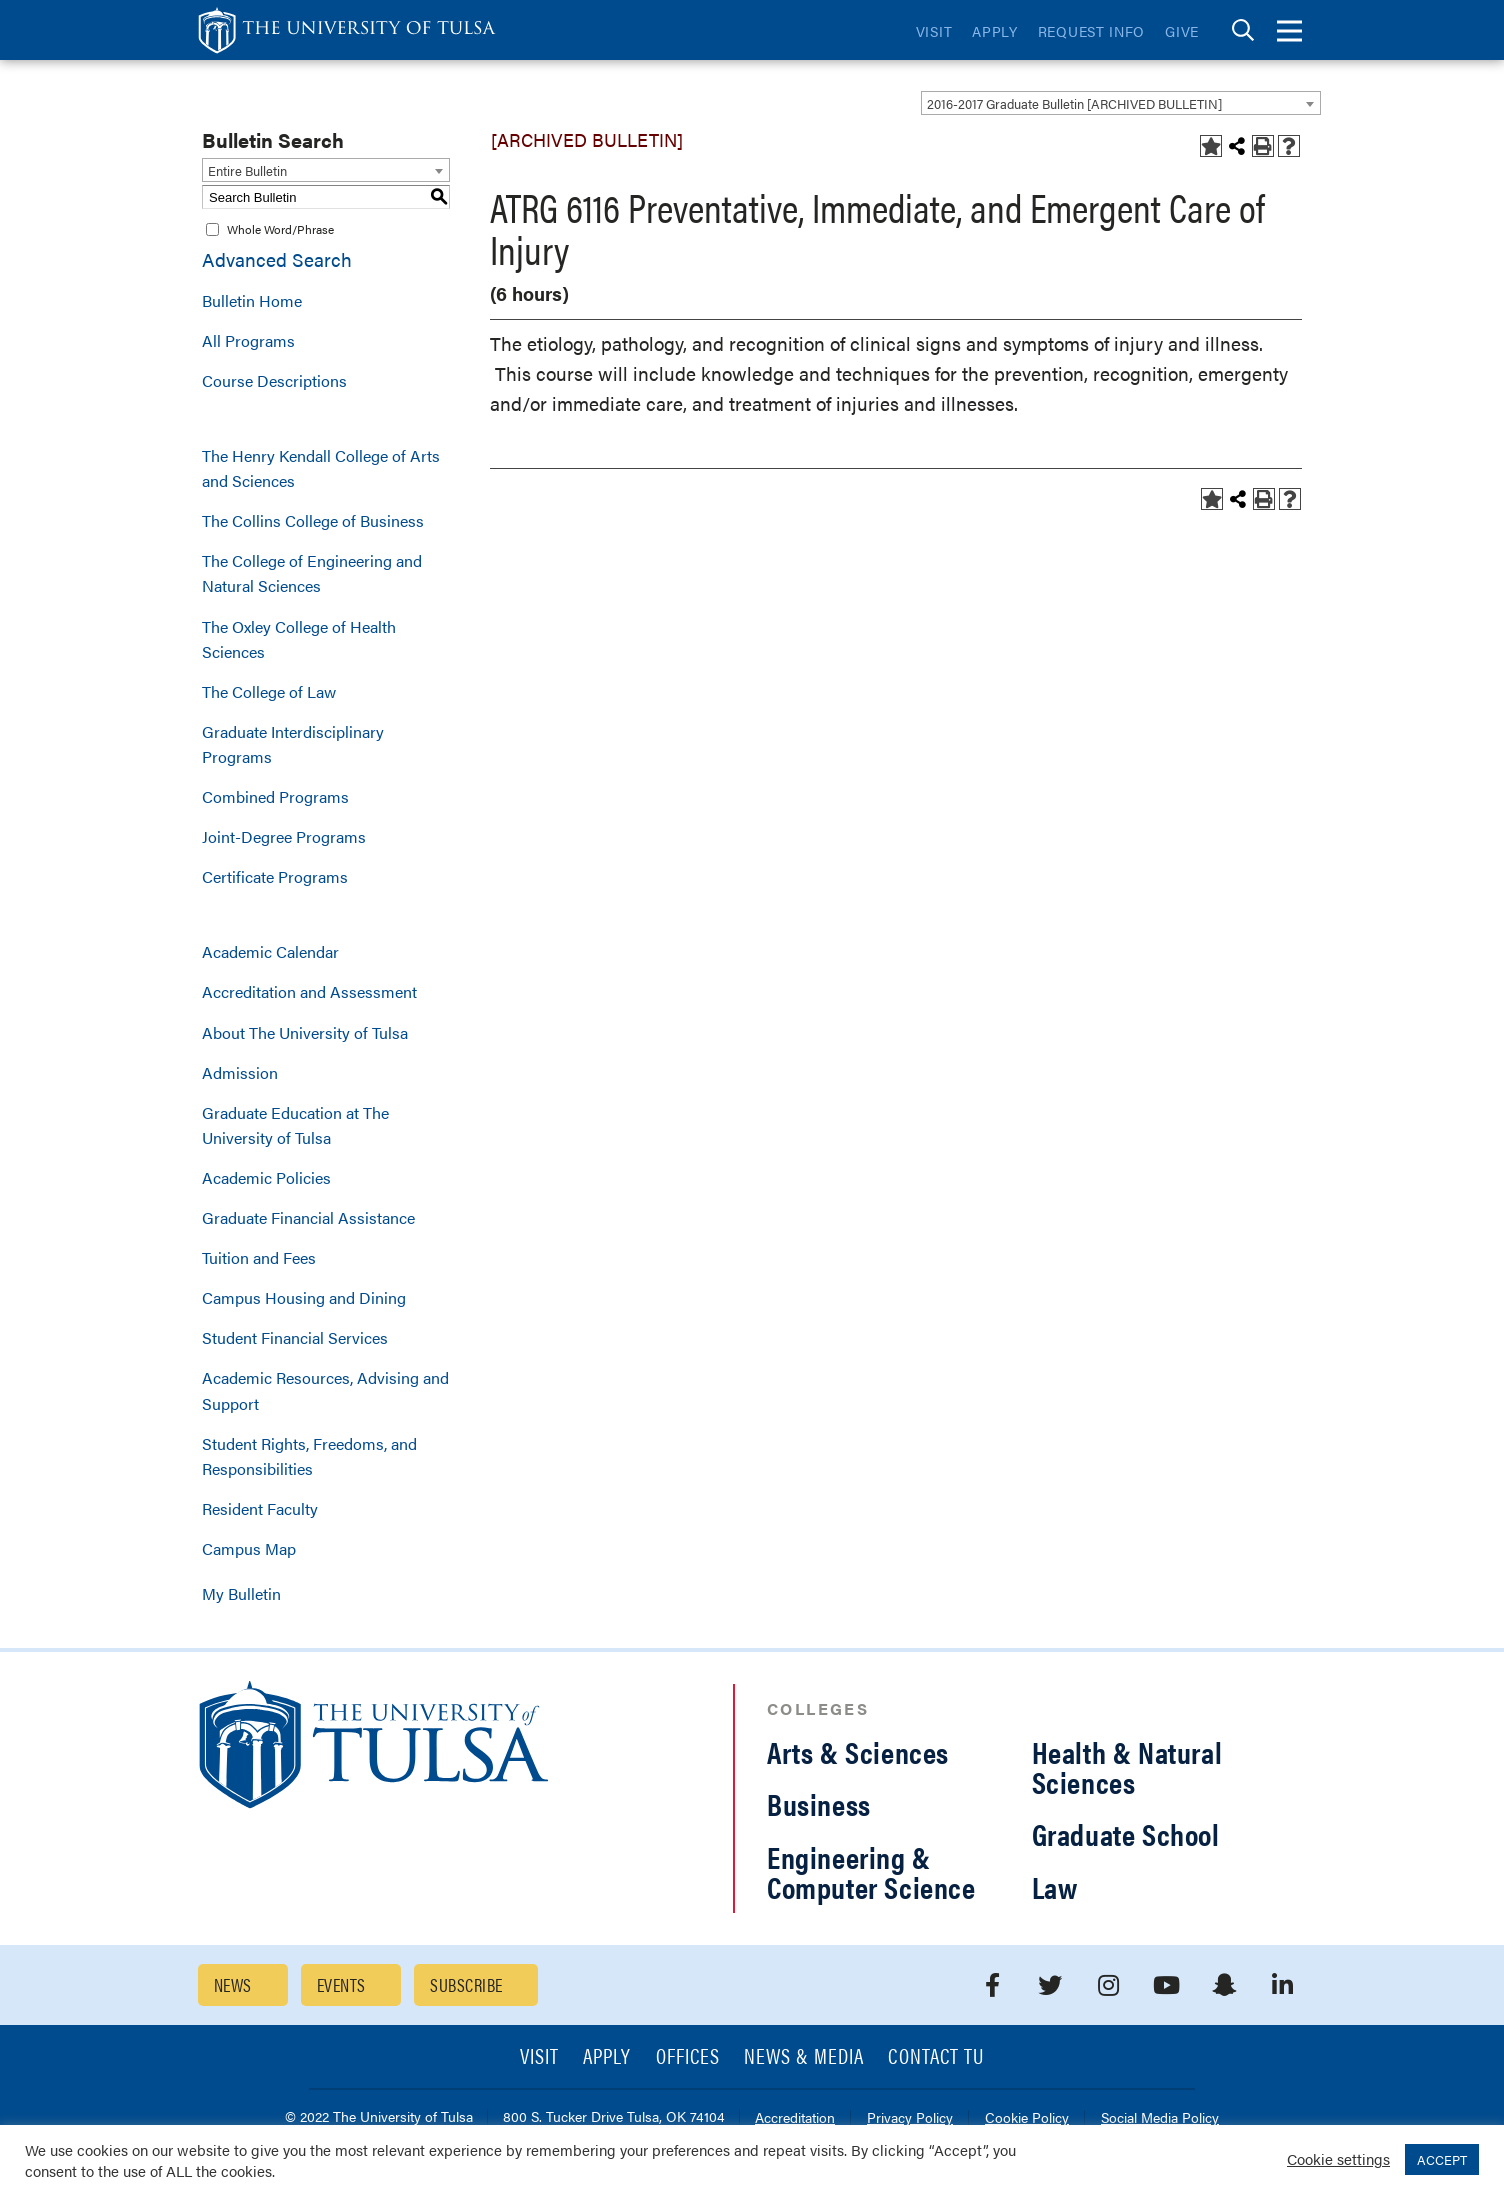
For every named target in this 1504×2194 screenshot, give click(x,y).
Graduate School (1126, 1833)
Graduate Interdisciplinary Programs (293, 744)
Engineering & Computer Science (871, 1871)
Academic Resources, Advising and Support (325, 1390)
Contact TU (936, 2057)
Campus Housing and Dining (304, 1297)
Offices (688, 2057)
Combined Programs (275, 796)
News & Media (804, 2057)
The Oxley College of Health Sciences (299, 639)
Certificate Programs (275, 876)
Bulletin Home (252, 300)
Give (1182, 31)
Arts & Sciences (858, 1751)
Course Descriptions (274, 380)
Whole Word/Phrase (280, 229)
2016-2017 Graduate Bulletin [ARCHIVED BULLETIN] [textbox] (1074, 103)
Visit (934, 31)
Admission (240, 1072)
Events (341, 1984)
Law (1055, 1886)
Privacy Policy (910, 2118)
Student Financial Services (295, 1337)
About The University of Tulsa (305, 1032)
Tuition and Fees (259, 1257)
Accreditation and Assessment (309, 991)
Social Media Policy (1160, 2118)
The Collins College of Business (313, 520)
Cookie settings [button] (1338, 2158)
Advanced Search (277, 259)
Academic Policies (266, 1177)
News (233, 1984)
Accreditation (795, 2118)
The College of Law (269, 691)
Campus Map (249, 1548)
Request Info (1091, 31)
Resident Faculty (260, 1508)
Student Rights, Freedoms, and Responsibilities (309, 1456)
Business (819, 1803)
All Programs (248, 340)
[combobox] (1121, 103)
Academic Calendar (270, 951)
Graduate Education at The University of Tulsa (295, 1125)
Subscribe (466, 1984)
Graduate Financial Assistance (308, 1217)
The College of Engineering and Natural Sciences (312, 573)
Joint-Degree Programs (284, 836)
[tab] (1243, 30)
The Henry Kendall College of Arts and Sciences (321, 468)
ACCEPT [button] (1442, 2159)
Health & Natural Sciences (1127, 1766)
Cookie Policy (1027, 2118)
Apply (995, 31)
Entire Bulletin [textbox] (247, 170)
